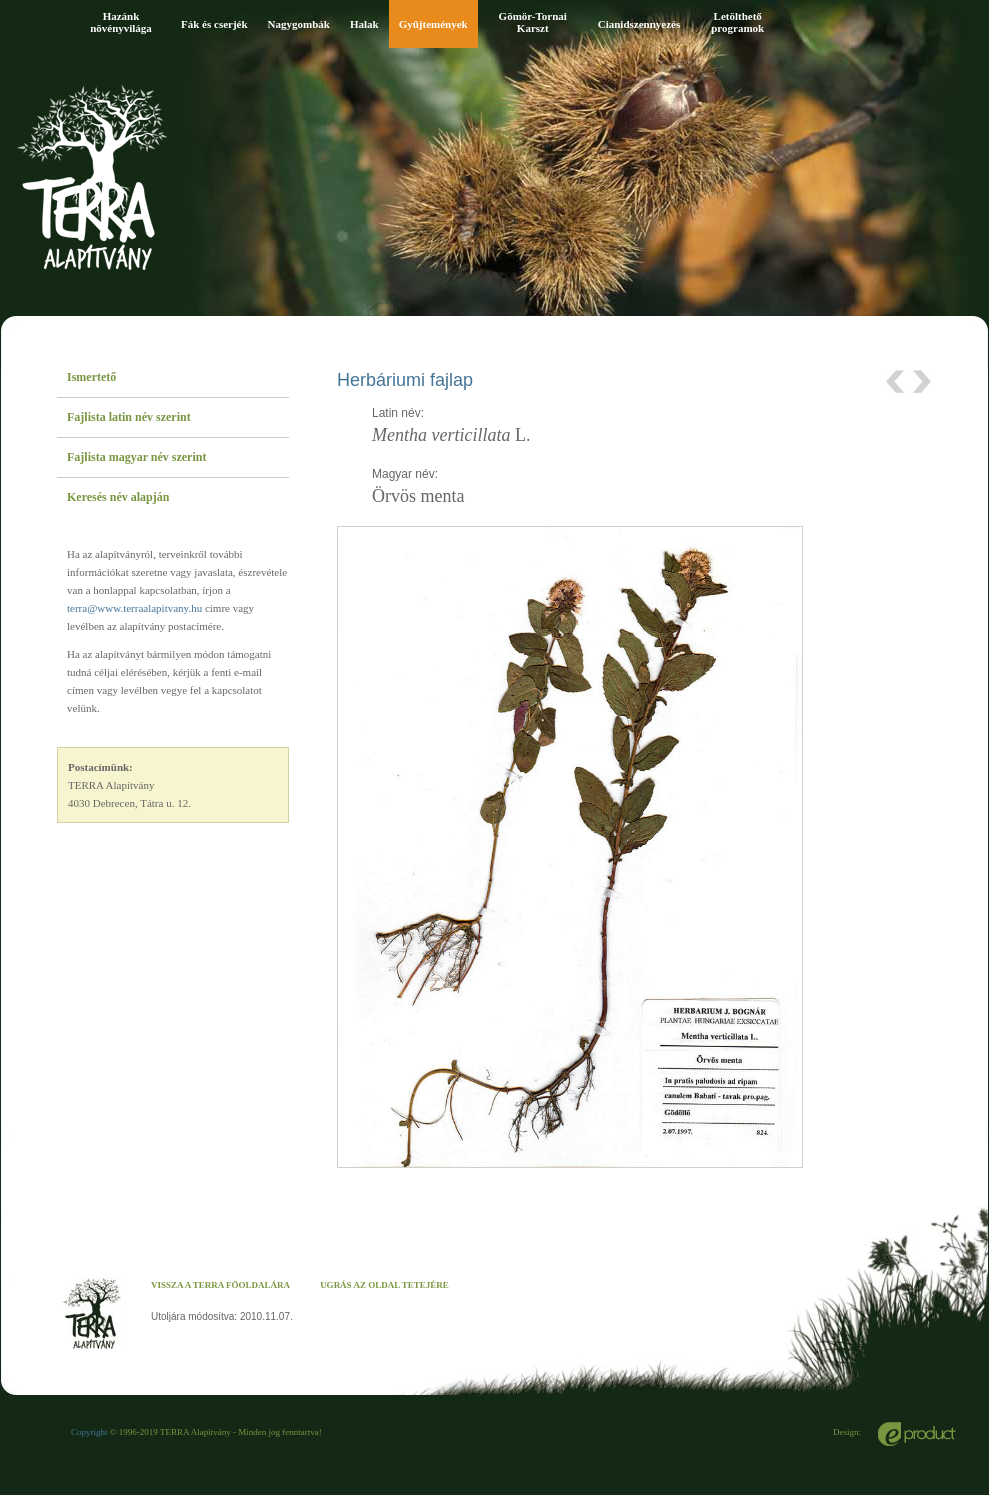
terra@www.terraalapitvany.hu (134, 608)
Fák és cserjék (214, 24)
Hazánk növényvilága (121, 22)
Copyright (89, 1432)
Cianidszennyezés (639, 24)
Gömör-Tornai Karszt (533, 22)
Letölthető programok (737, 22)
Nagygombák (299, 24)
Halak (364, 24)
